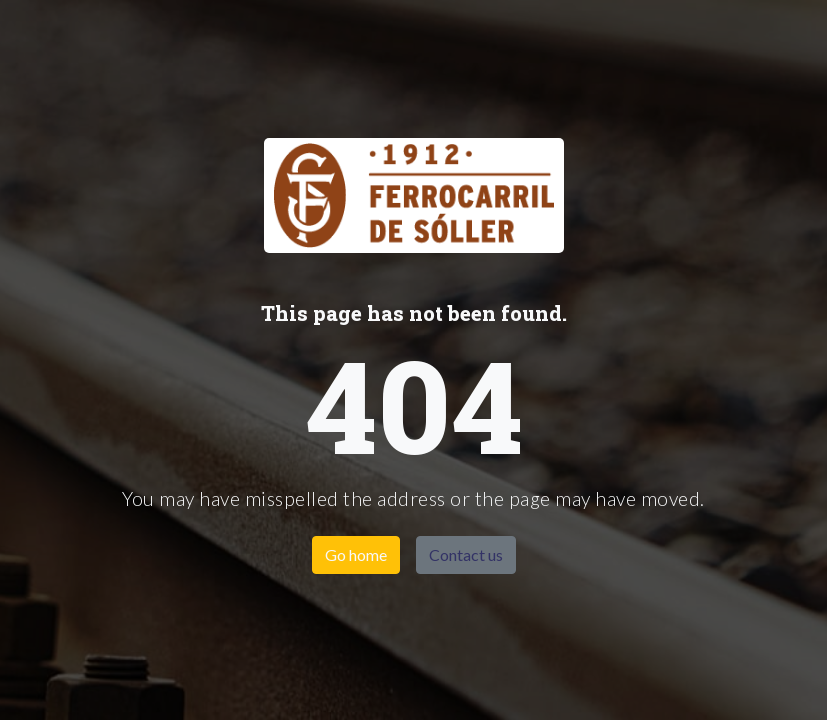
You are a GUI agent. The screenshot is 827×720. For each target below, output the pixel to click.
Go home (356, 554)
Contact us (466, 554)
